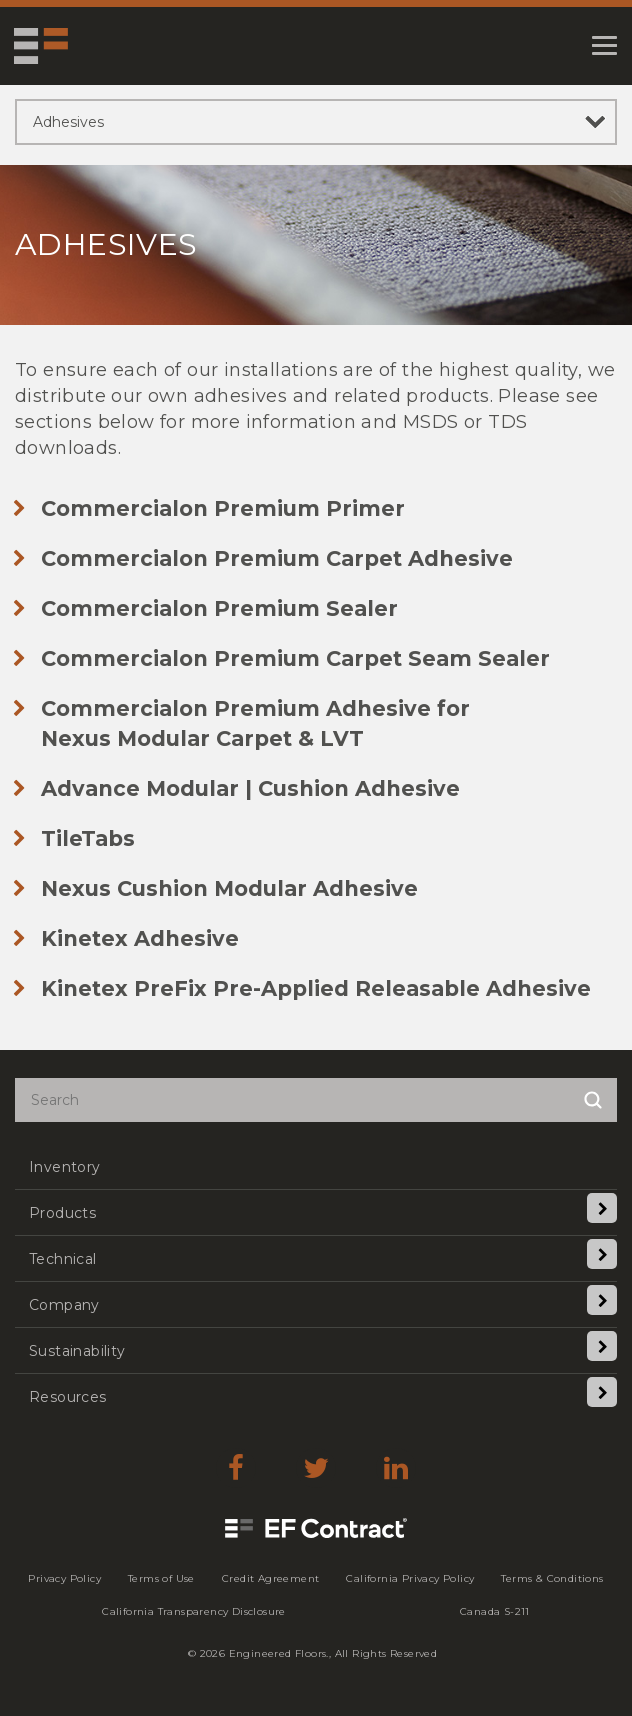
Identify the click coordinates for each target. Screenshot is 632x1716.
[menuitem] (316, 1166)
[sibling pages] (316, 122)
